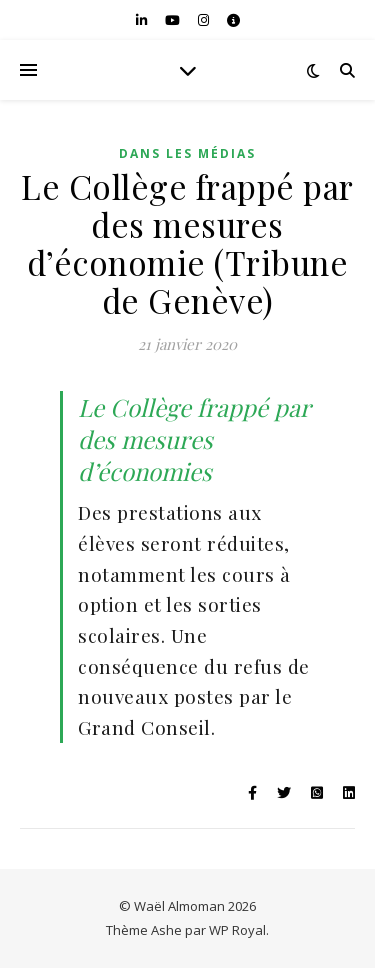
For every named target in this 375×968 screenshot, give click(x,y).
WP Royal (237, 930)
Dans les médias (187, 153)
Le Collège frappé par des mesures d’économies (194, 439)
